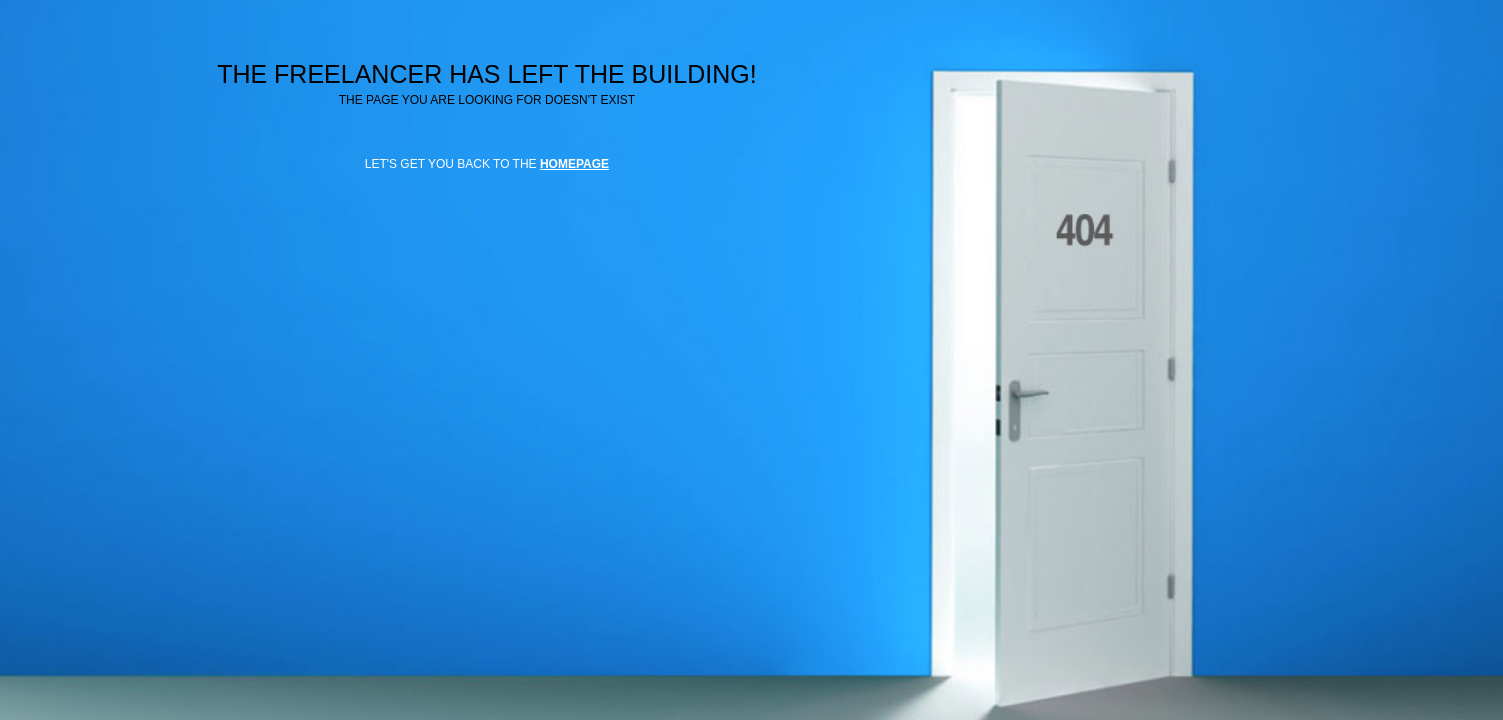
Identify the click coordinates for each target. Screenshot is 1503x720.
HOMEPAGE (574, 164)
